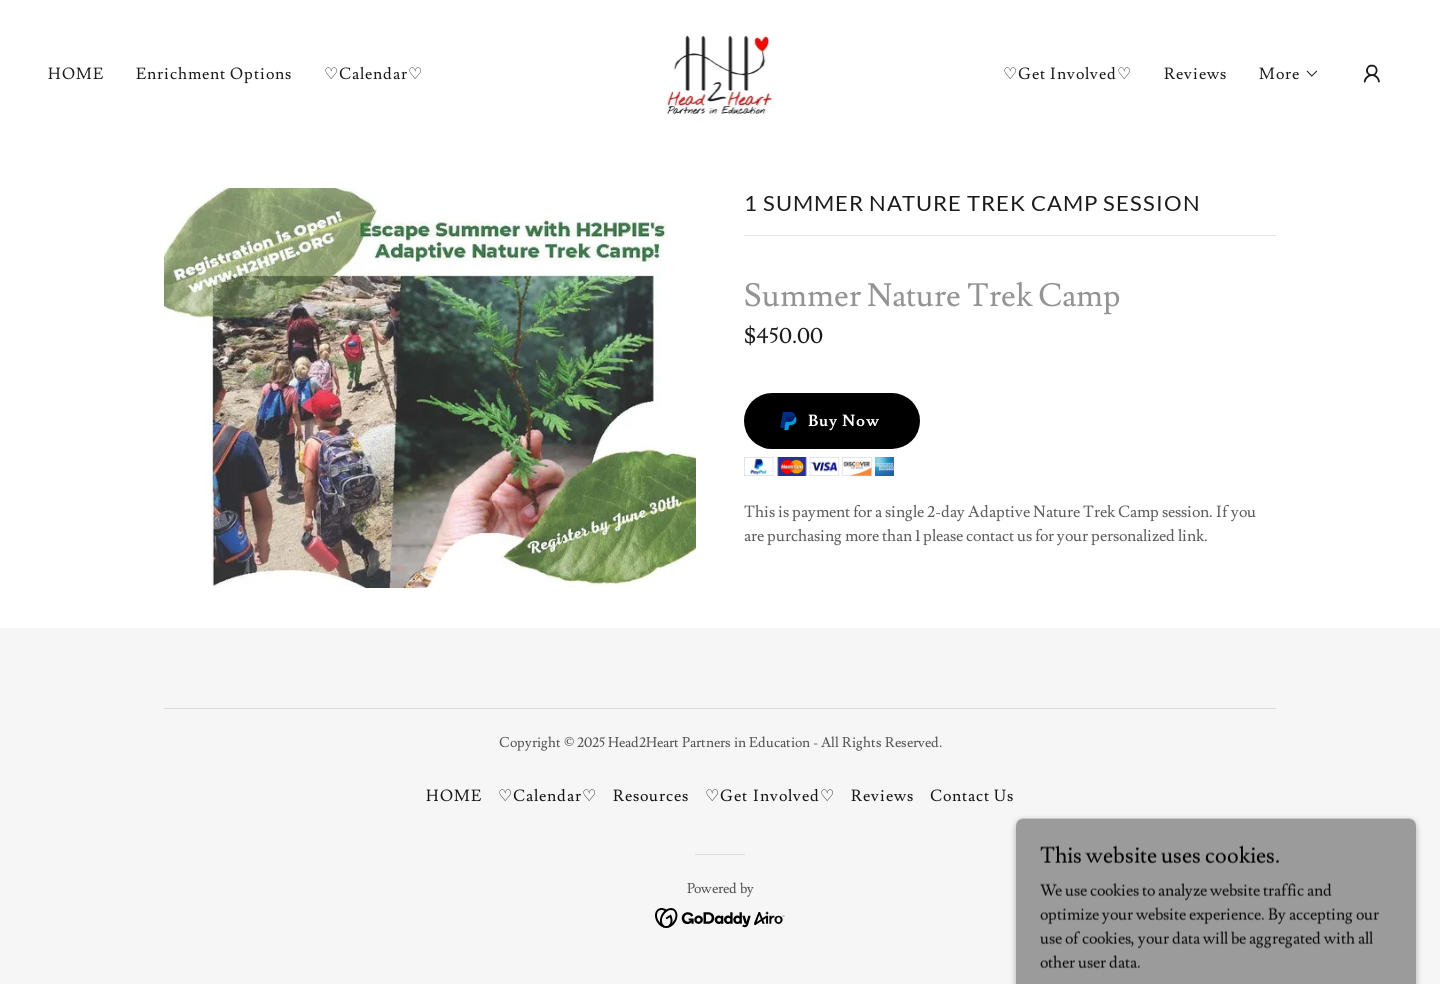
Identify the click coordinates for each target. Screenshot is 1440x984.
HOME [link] (76, 74)
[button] (1289, 74)
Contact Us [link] (972, 796)
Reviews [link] (1195, 74)
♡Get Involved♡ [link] (1067, 74)
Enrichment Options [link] (214, 74)
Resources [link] (651, 796)
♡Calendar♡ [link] (373, 74)
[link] (720, 70)
